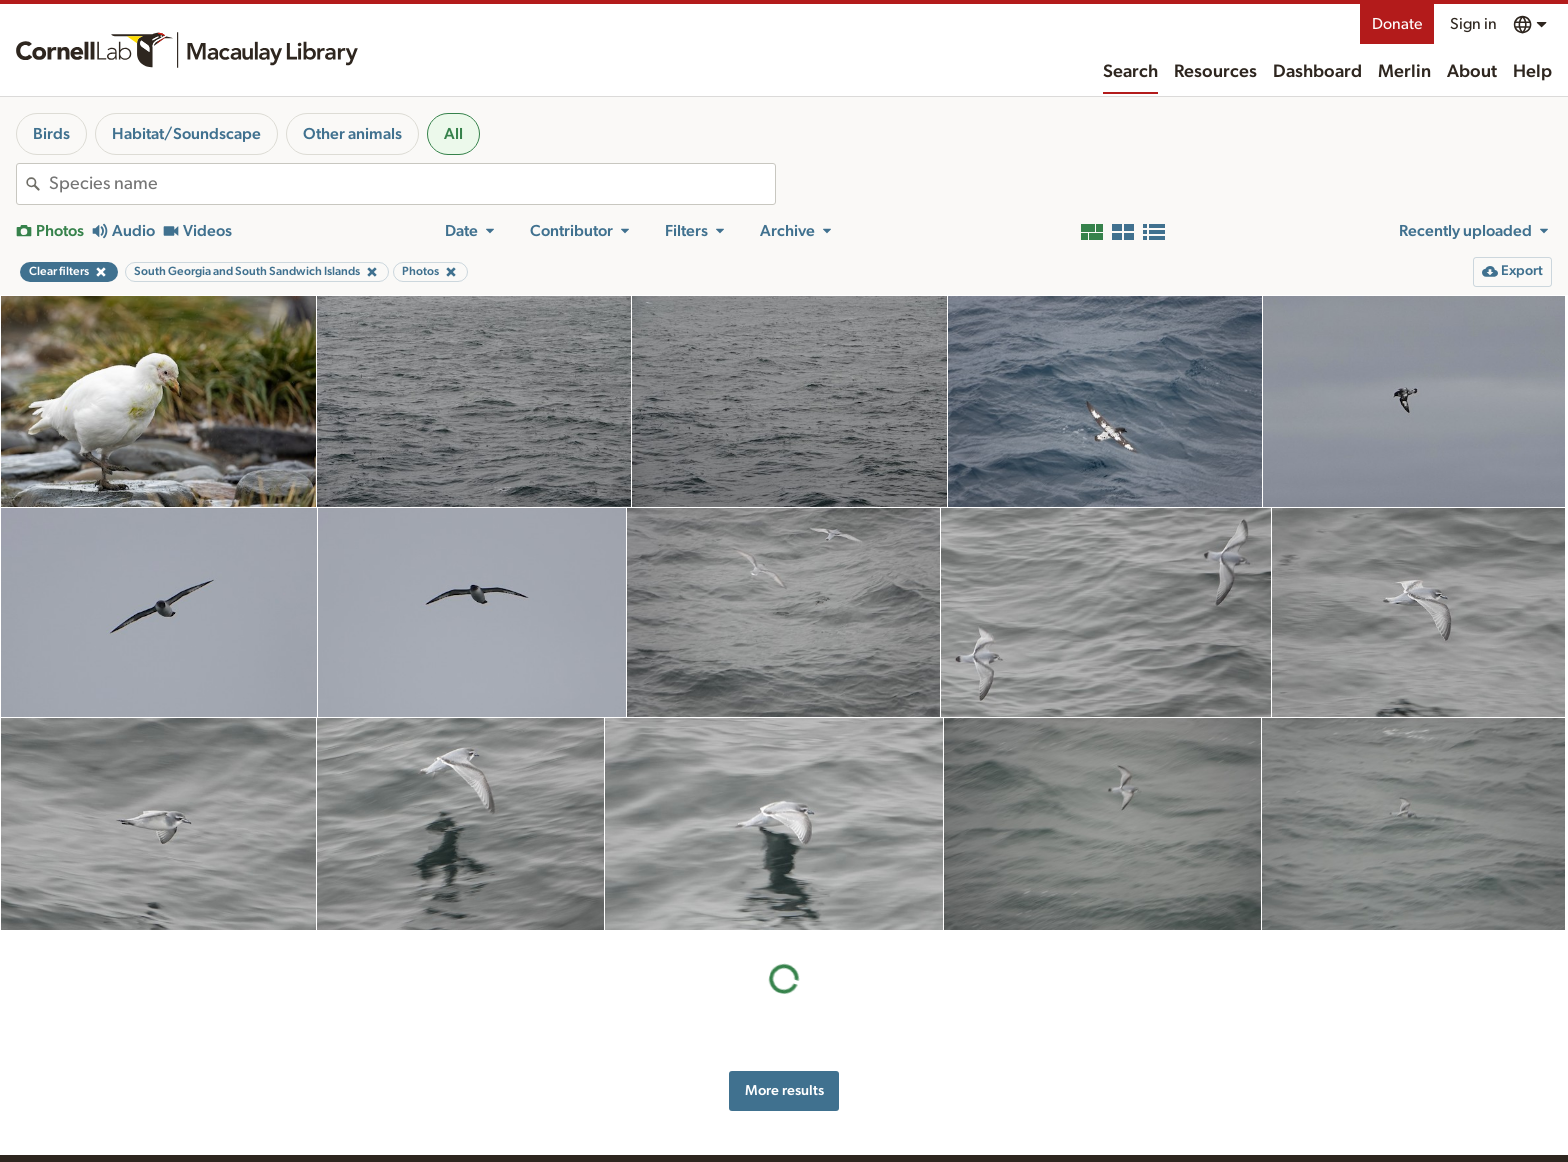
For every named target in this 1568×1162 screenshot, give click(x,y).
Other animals (352, 134)
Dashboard (1317, 72)
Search (1130, 72)
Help (1532, 72)
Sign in (1473, 24)
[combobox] (412, 184)
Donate (1397, 24)
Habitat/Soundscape (186, 134)
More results (784, 1090)
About (1472, 72)
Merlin (1404, 72)
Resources (1215, 72)
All (453, 134)
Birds (51, 134)
